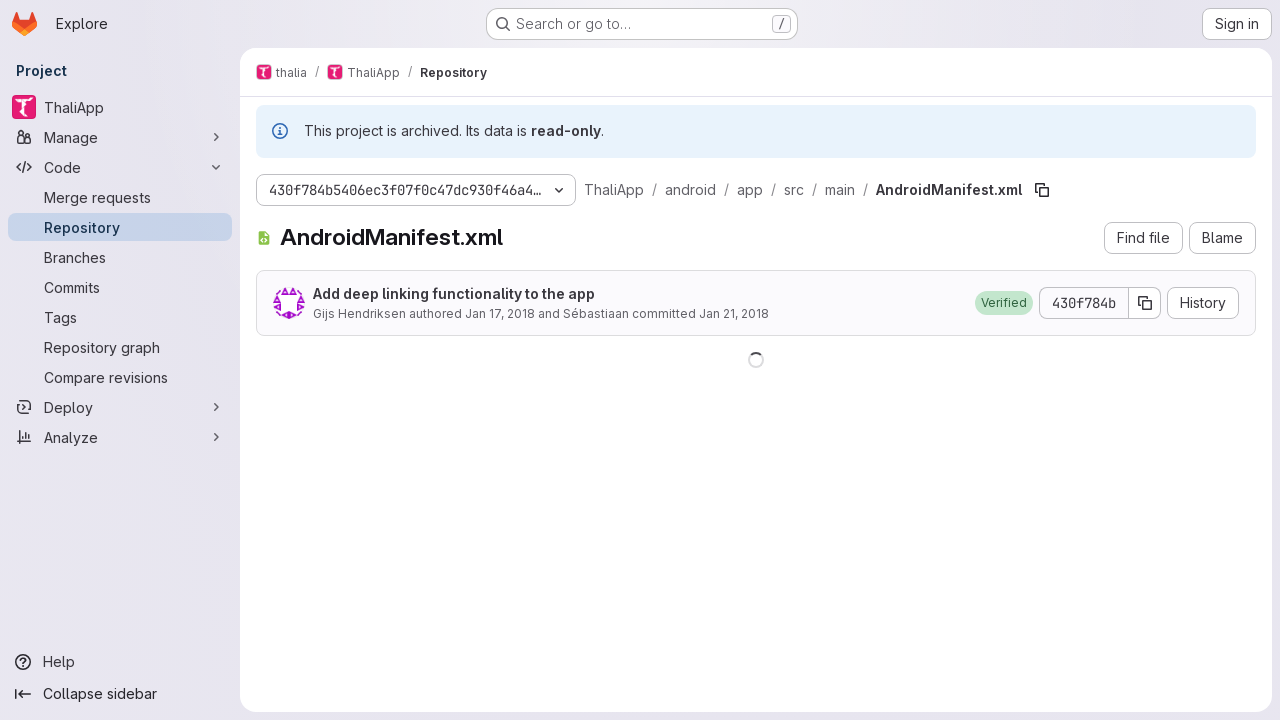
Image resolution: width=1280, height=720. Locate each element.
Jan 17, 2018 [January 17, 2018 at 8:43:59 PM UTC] (500, 313)
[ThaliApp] (120, 107)
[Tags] (120, 317)
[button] (1004, 303)
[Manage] (120, 137)
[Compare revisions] (120, 377)
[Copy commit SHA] (1145, 303)
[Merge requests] (120, 197)
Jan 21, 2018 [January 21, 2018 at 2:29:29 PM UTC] (734, 313)
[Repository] (120, 227)
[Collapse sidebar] (120, 694)
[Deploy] (120, 407)
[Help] (120, 662)
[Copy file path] (1042, 190)
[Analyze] (120, 437)
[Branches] (120, 257)
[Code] (120, 167)
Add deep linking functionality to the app (454, 293)
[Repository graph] (120, 347)
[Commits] (120, 287)
